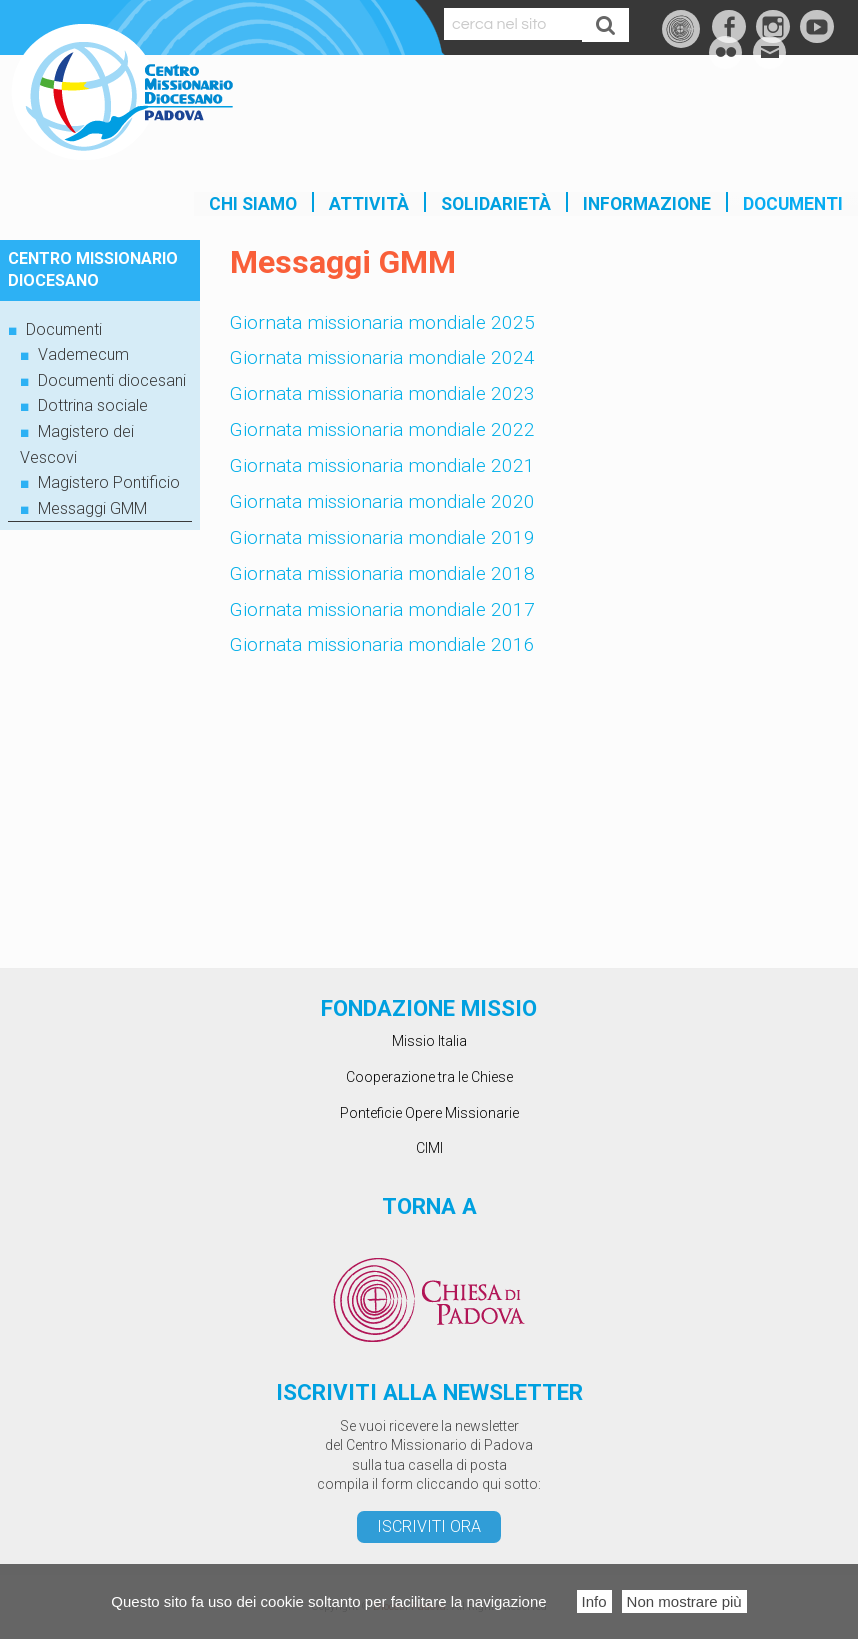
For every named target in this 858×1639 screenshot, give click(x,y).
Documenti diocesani (112, 380)
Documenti (793, 204)
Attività (369, 204)
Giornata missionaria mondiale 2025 (382, 322)
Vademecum (83, 354)
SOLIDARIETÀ (496, 204)
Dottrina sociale (93, 405)
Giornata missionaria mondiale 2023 (382, 393)
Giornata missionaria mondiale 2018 (382, 573)
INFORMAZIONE (647, 204)
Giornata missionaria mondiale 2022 (382, 429)
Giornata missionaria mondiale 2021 (382, 465)
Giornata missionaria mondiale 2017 (382, 609)
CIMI (429, 1148)
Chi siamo (253, 204)
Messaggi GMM (92, 508)
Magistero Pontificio (109, 482)
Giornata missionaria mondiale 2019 (382, 537)
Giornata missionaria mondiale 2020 (382, 501)
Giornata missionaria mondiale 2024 (382, 357)
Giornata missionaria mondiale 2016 (382, 644)
